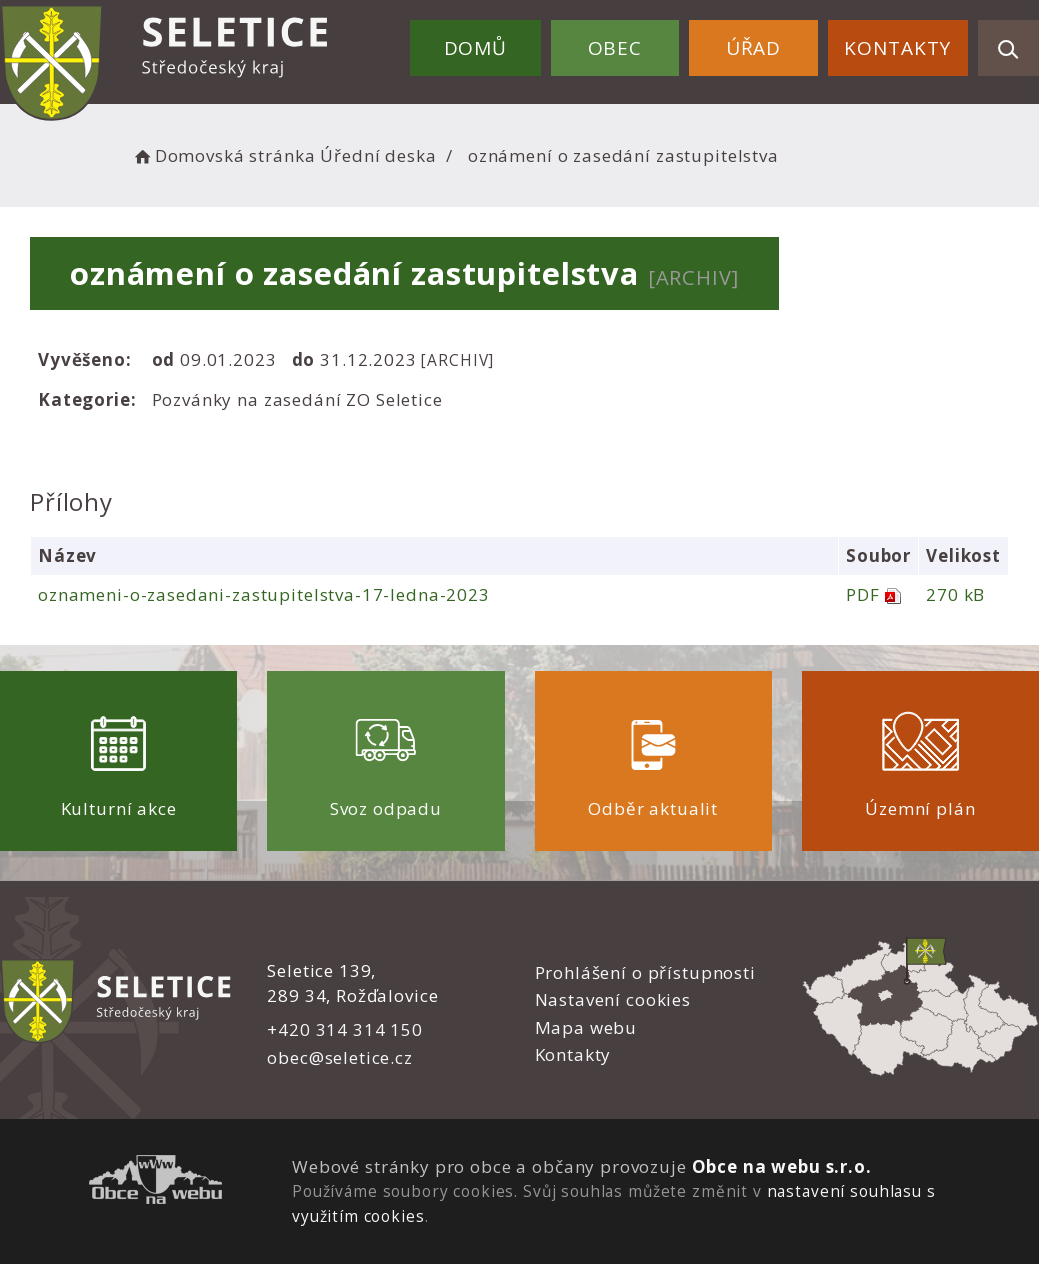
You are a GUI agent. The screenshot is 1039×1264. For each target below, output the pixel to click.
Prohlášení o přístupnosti (645, 972)
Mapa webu (586, 1027)
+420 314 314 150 (345, 1029)
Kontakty (897, 48)
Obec (615, 48)
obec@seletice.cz (340, 1057)
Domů (475, 48)
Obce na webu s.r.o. (782, 1166)
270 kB (955, 594)
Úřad (753, 48)
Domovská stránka (223, 155)
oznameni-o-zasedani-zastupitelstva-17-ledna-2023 (264, 594)
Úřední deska (378, 155)
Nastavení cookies (613, 999)
